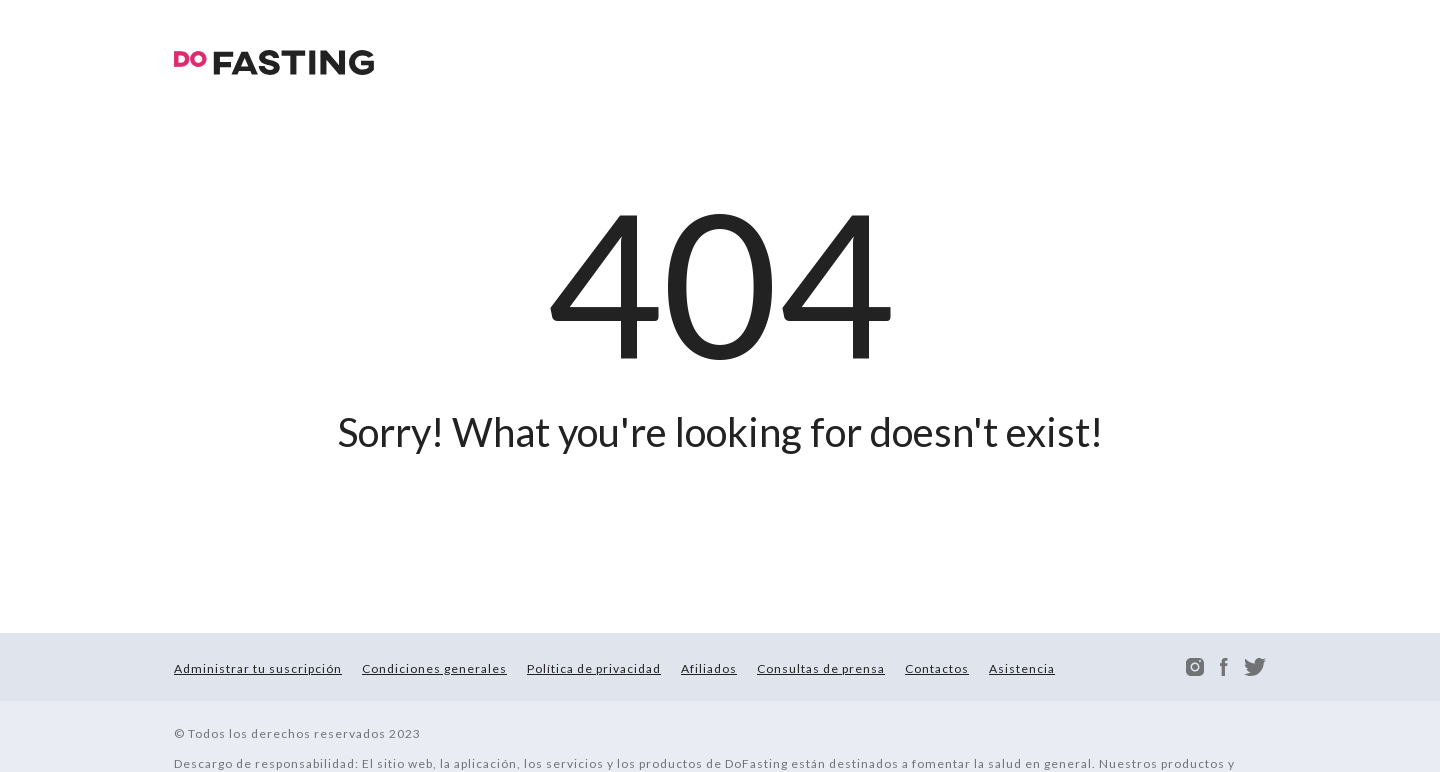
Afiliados (709, 668)
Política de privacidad (594, 668)
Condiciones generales (434, 668)
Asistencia (1022, 668)
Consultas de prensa (821, 668)
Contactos (937, 668)
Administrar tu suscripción (258, 668)
